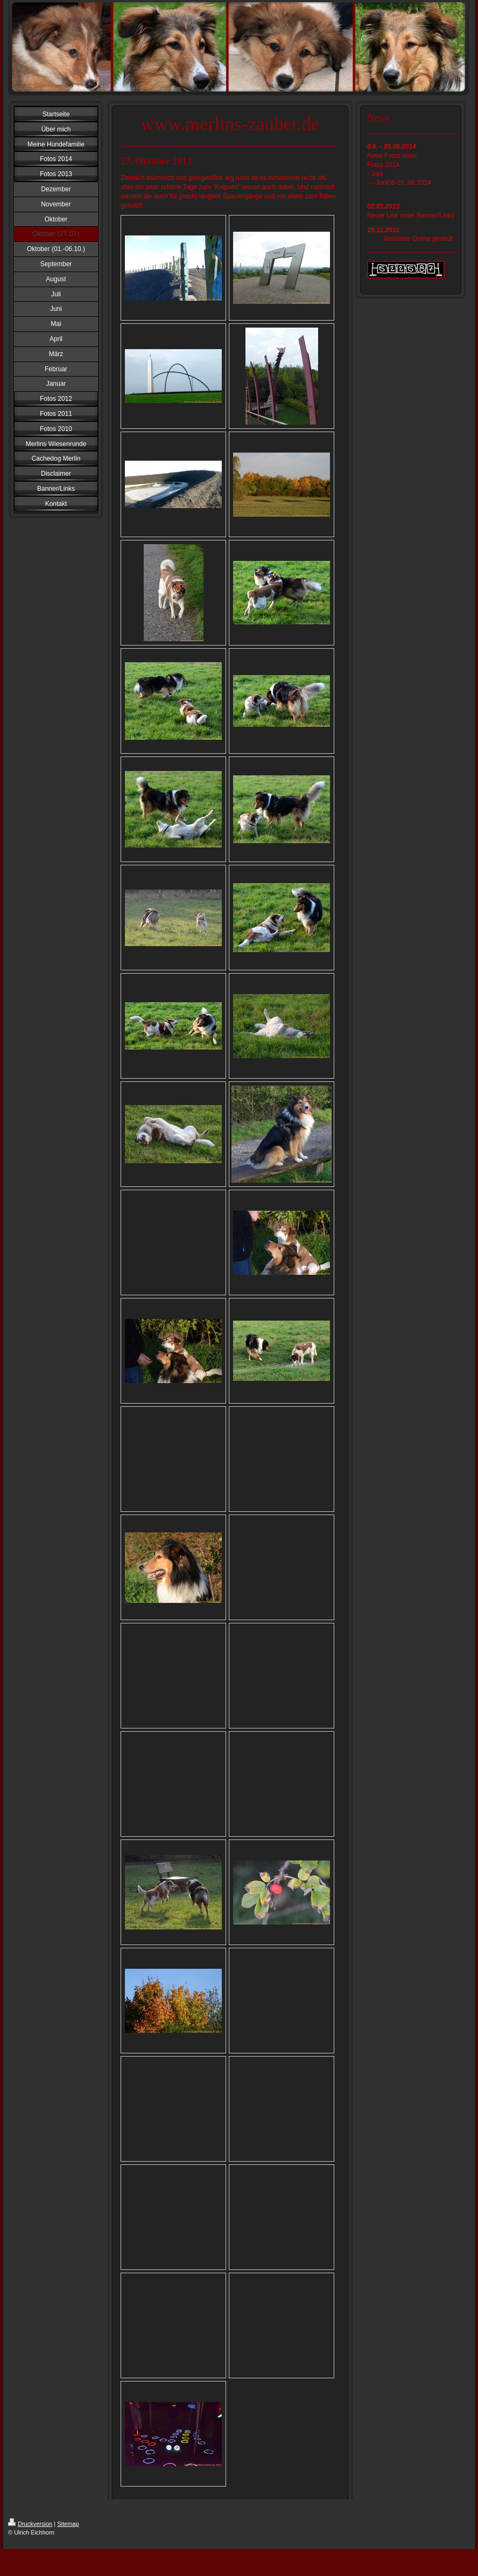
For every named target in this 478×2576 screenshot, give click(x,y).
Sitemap (68, 2524)
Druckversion (30, 2524)
